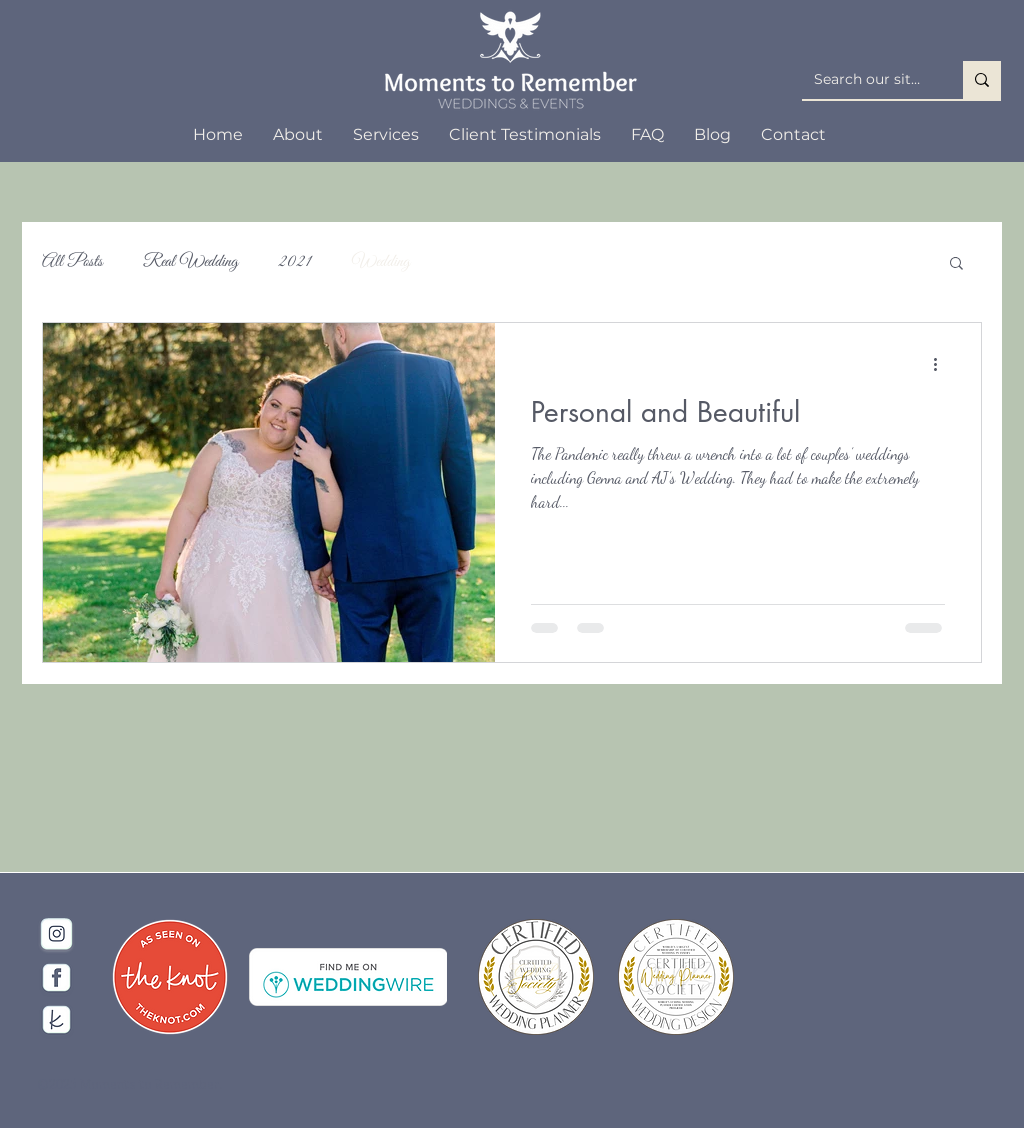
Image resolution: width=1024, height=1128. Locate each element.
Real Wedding (190, 262)
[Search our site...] (867, 80)
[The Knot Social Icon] (56, 1019)
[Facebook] (56, 977)
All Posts (72, 262)
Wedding (381, 262)
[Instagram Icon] (56, 935)
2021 (295, 262)
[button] (956, 264)
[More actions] (942, 364)
